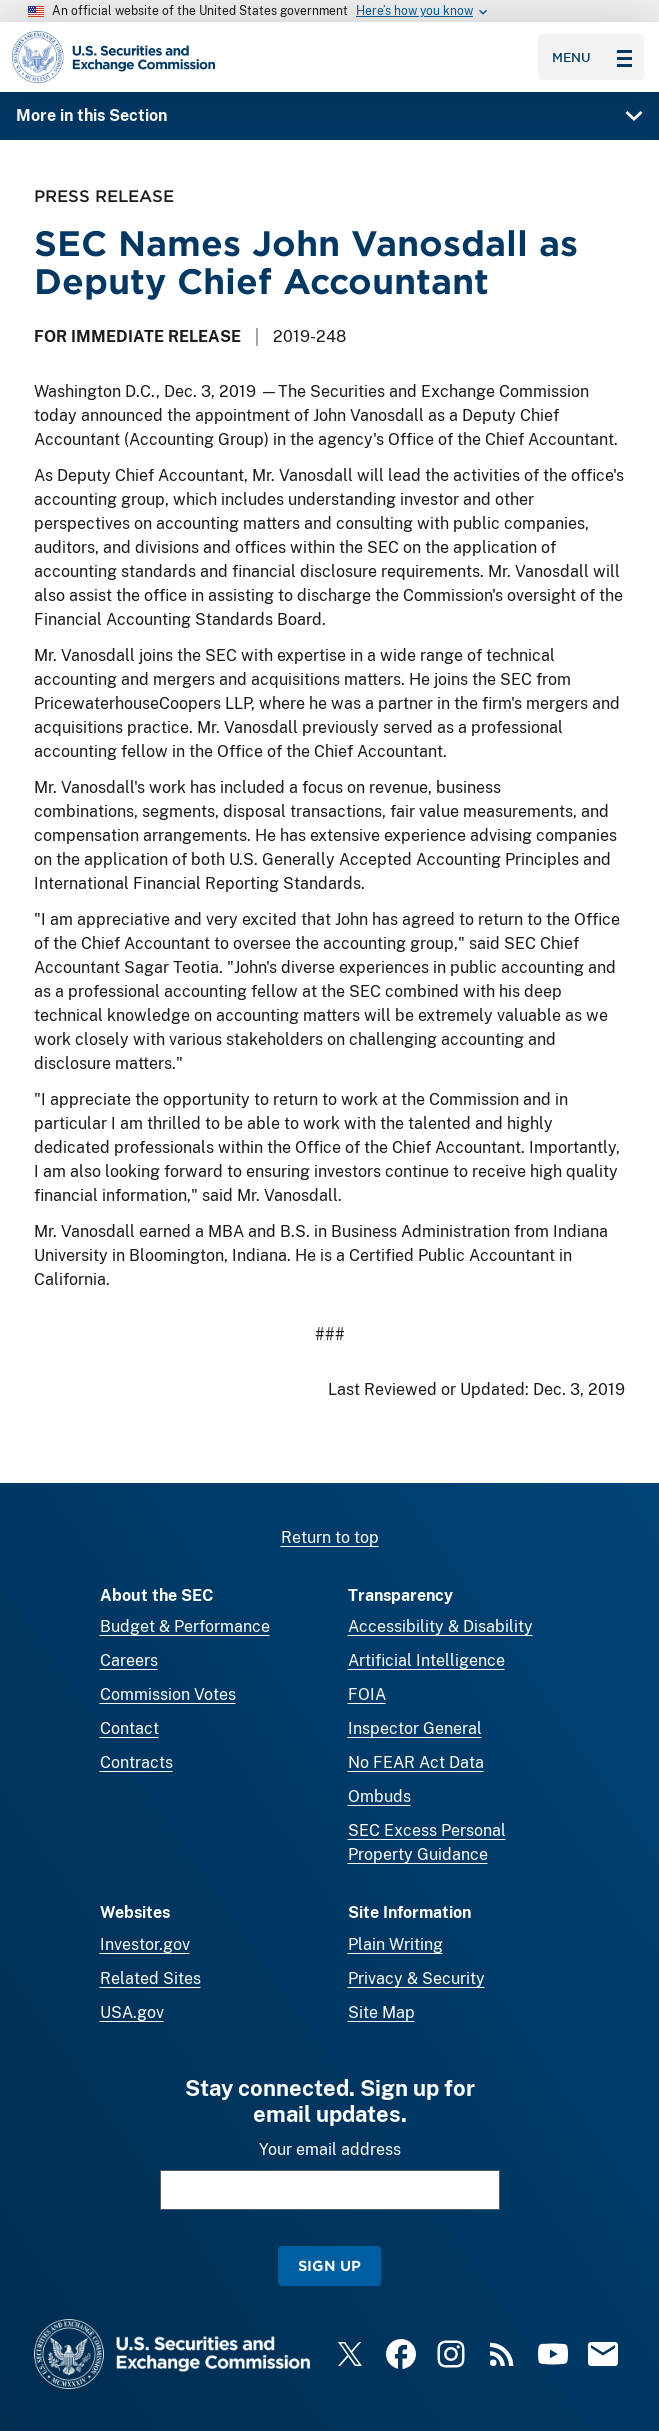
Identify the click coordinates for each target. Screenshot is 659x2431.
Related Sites (150, 1978)
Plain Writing (395, 1944)
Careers (129, 1660)
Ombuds (379, 1796)
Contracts (136, 1762)
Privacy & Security (416, 1978)
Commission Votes (168, 1694)
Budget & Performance (185, 1626)
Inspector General (415, 1728)
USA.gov (132, 2012)
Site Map (381, 2012)
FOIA (367, 1694)
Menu (592, 57)
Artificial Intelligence (426, 1660)
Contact (129, 1728)
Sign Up (329, 2265)
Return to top (330, 1537)
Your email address (330, 2149)
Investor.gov (145, 1944)
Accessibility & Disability (440, 1626)
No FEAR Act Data (416, 1762)
